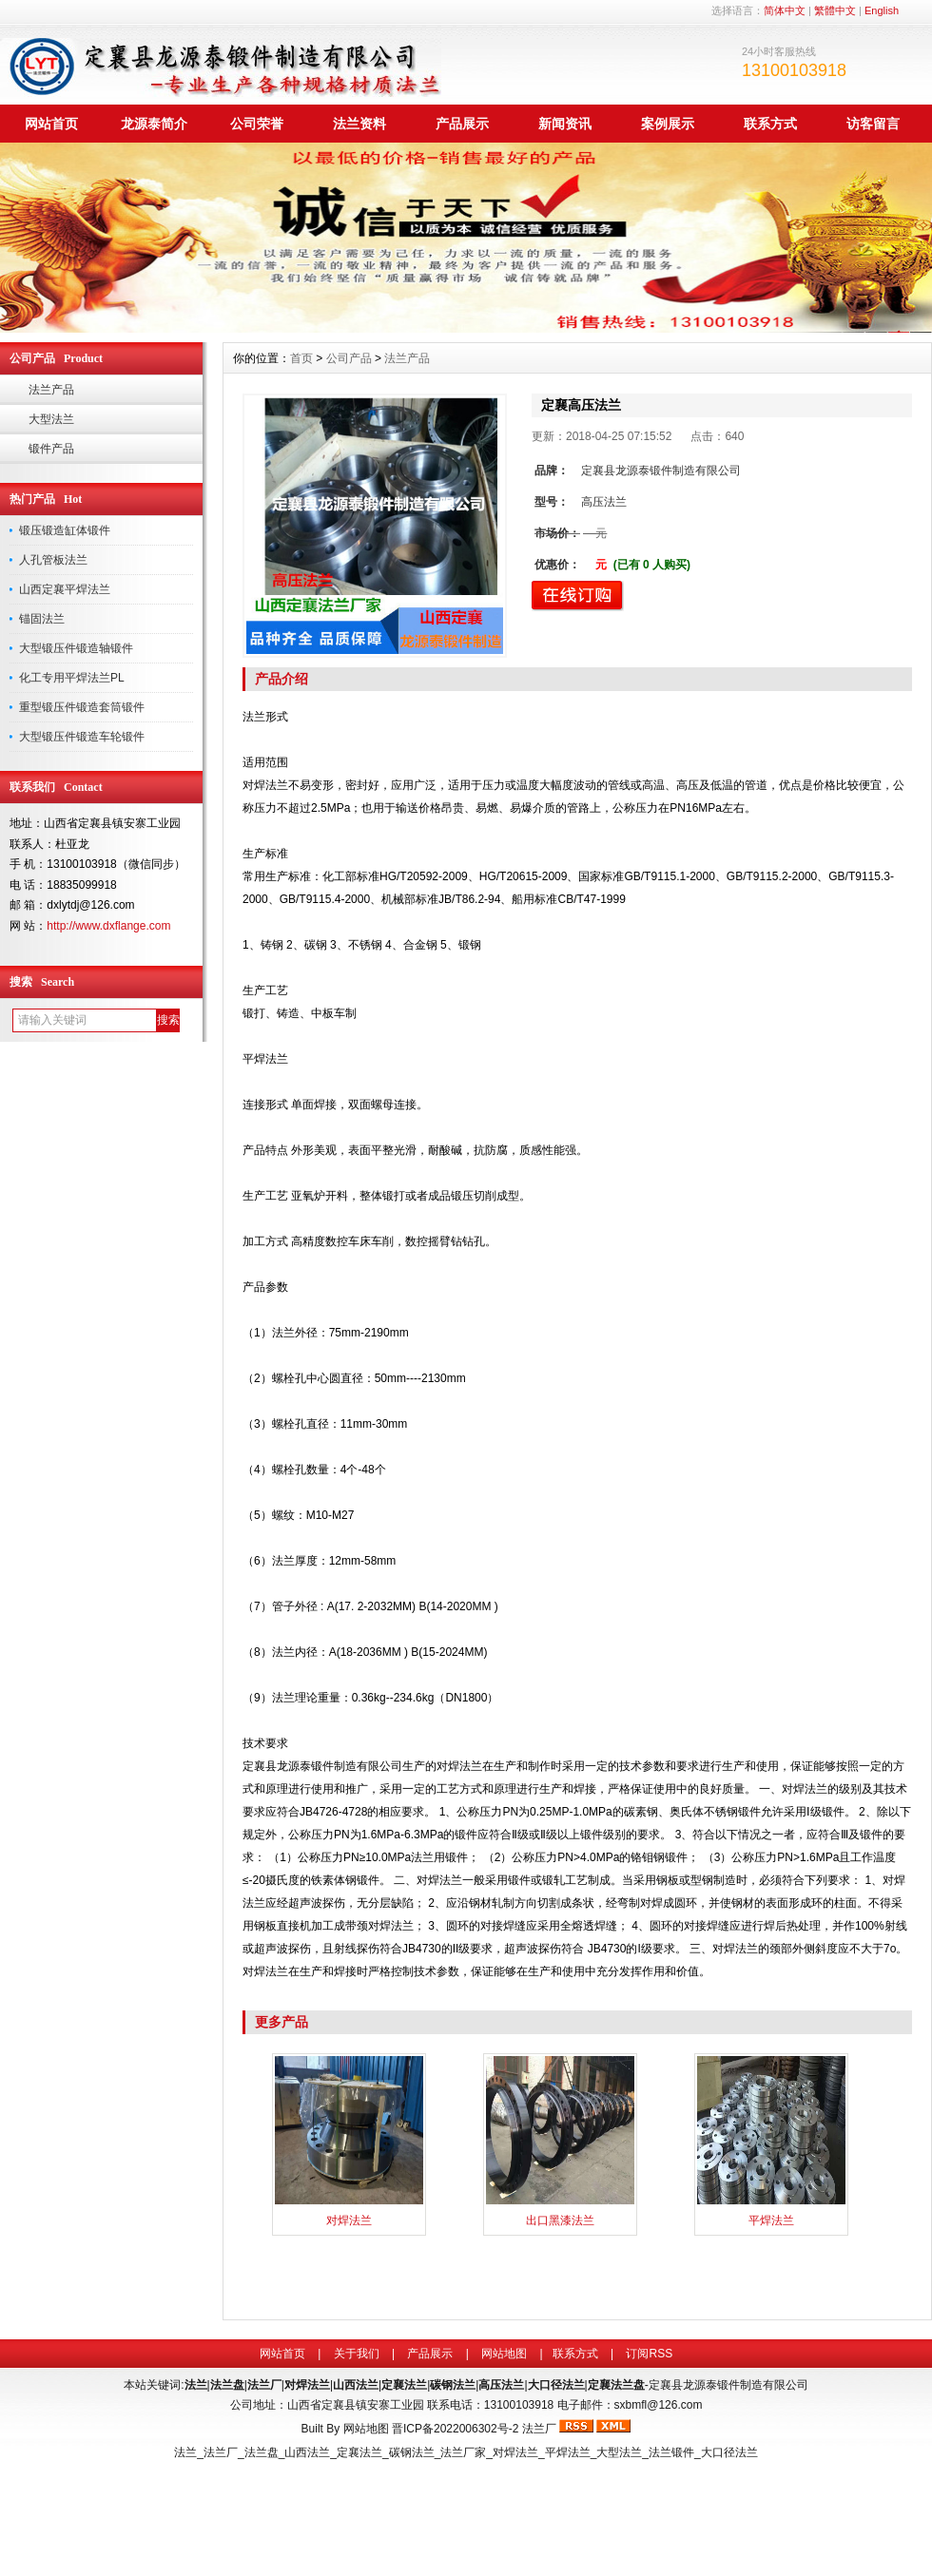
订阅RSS (649, 2353)
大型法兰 (51, 419)
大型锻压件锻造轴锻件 (76, 648)
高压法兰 (501, 2385)
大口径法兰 (556, 2385)
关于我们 (356, 2353)
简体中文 (785, 10)
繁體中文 (835, 10)
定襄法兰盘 (616, 2385)
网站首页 (51, 123)
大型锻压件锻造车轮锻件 (82, 736)
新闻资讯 (565, 123)
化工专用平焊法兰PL (72, 677)
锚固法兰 (42, 618)
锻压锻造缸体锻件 (64, 530)
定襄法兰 (404, 2385)
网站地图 (504, 2353)
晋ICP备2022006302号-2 (455, 2428)
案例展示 (667, 123)
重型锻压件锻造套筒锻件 (82, 707)
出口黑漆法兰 (560, 2220)
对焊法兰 (349, 2220)
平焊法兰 (771, 2220)
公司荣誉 (256, 123)
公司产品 (349, 358)
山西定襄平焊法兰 (64, 589)
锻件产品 (51, 448)
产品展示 (462, 123)
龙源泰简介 (154, 123)
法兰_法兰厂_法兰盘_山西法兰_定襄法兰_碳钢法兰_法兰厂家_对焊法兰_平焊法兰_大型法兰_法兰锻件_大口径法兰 (465, 2452)
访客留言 (873, 123)
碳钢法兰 (453, 2385)
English (881, 10)
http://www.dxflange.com (108, 925)
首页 (301, 358)
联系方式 (770, 123)
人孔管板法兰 (53, 560)
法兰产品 (51, 389)
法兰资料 (359, 123)
